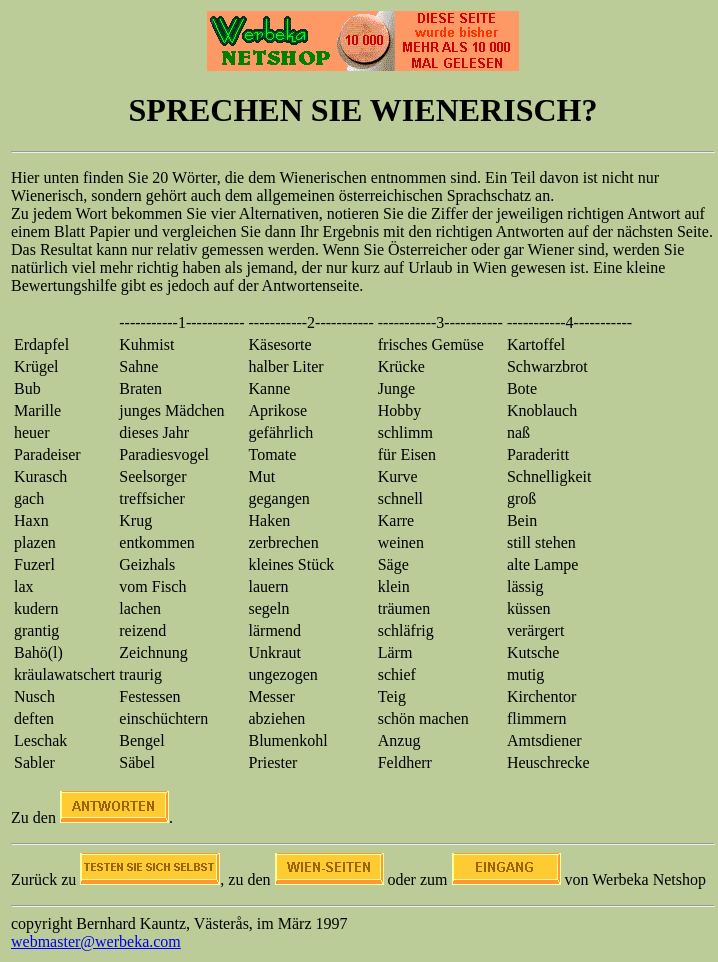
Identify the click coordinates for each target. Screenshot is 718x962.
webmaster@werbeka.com (96, 941)
